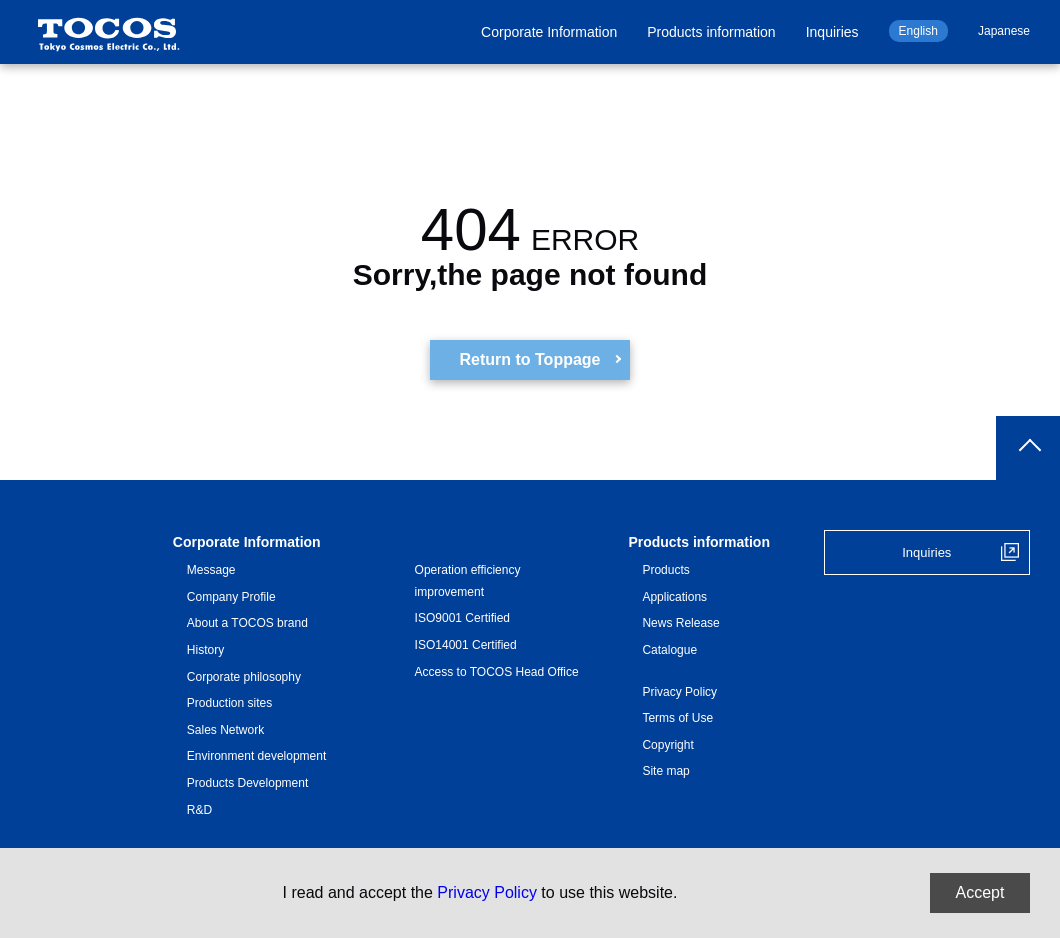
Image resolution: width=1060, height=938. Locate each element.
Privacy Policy (679, 692)
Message (211, 570)
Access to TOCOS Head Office (497, 672)
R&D (199, 810)
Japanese (1004, 31)
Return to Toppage (529, 359)
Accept (980, 892)
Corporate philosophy (244, 677)
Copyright (667, 745)
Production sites (229, 703)
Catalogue (669, 650)
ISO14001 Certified (466, 645)
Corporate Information (549, 32)
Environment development (256, 756)
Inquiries (832, 32)
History (205, 650)
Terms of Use (677, 718)
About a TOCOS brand (247, 623)
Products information (711, 32)
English (918, 31)
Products (665, 570)
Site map (665, 771)
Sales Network (225, 730)
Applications (674, 597)
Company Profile (231, 597)
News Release (680, 623)
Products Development (247, 783)
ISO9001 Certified (462, 618)
